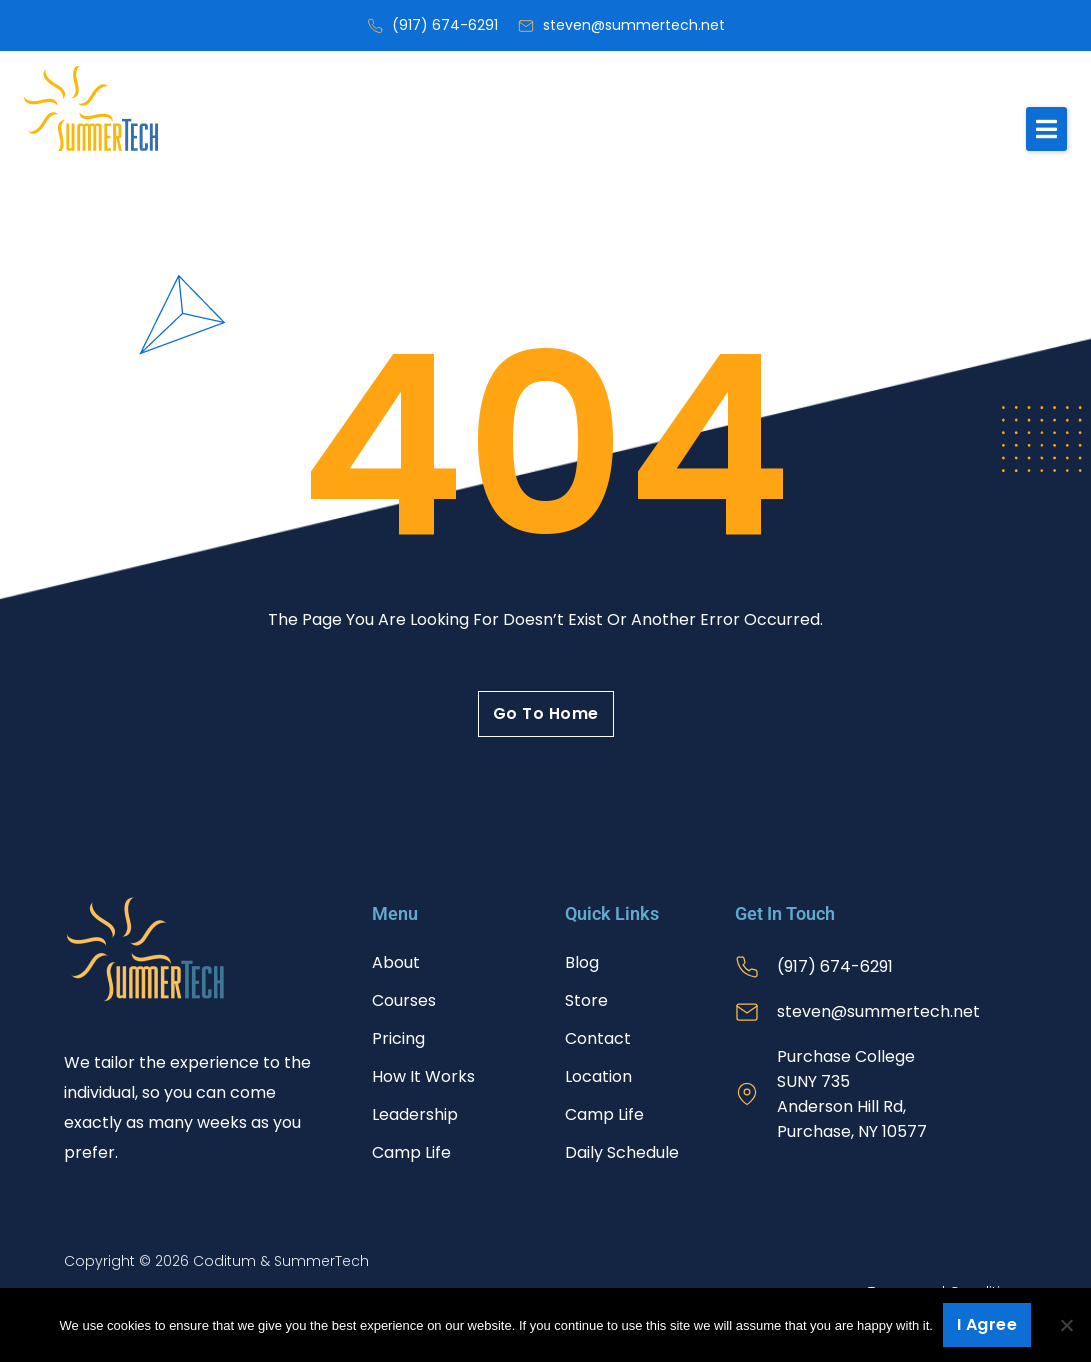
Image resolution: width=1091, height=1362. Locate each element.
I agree (987, 1324)
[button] (1046, 129)
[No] (1066, 1325)
